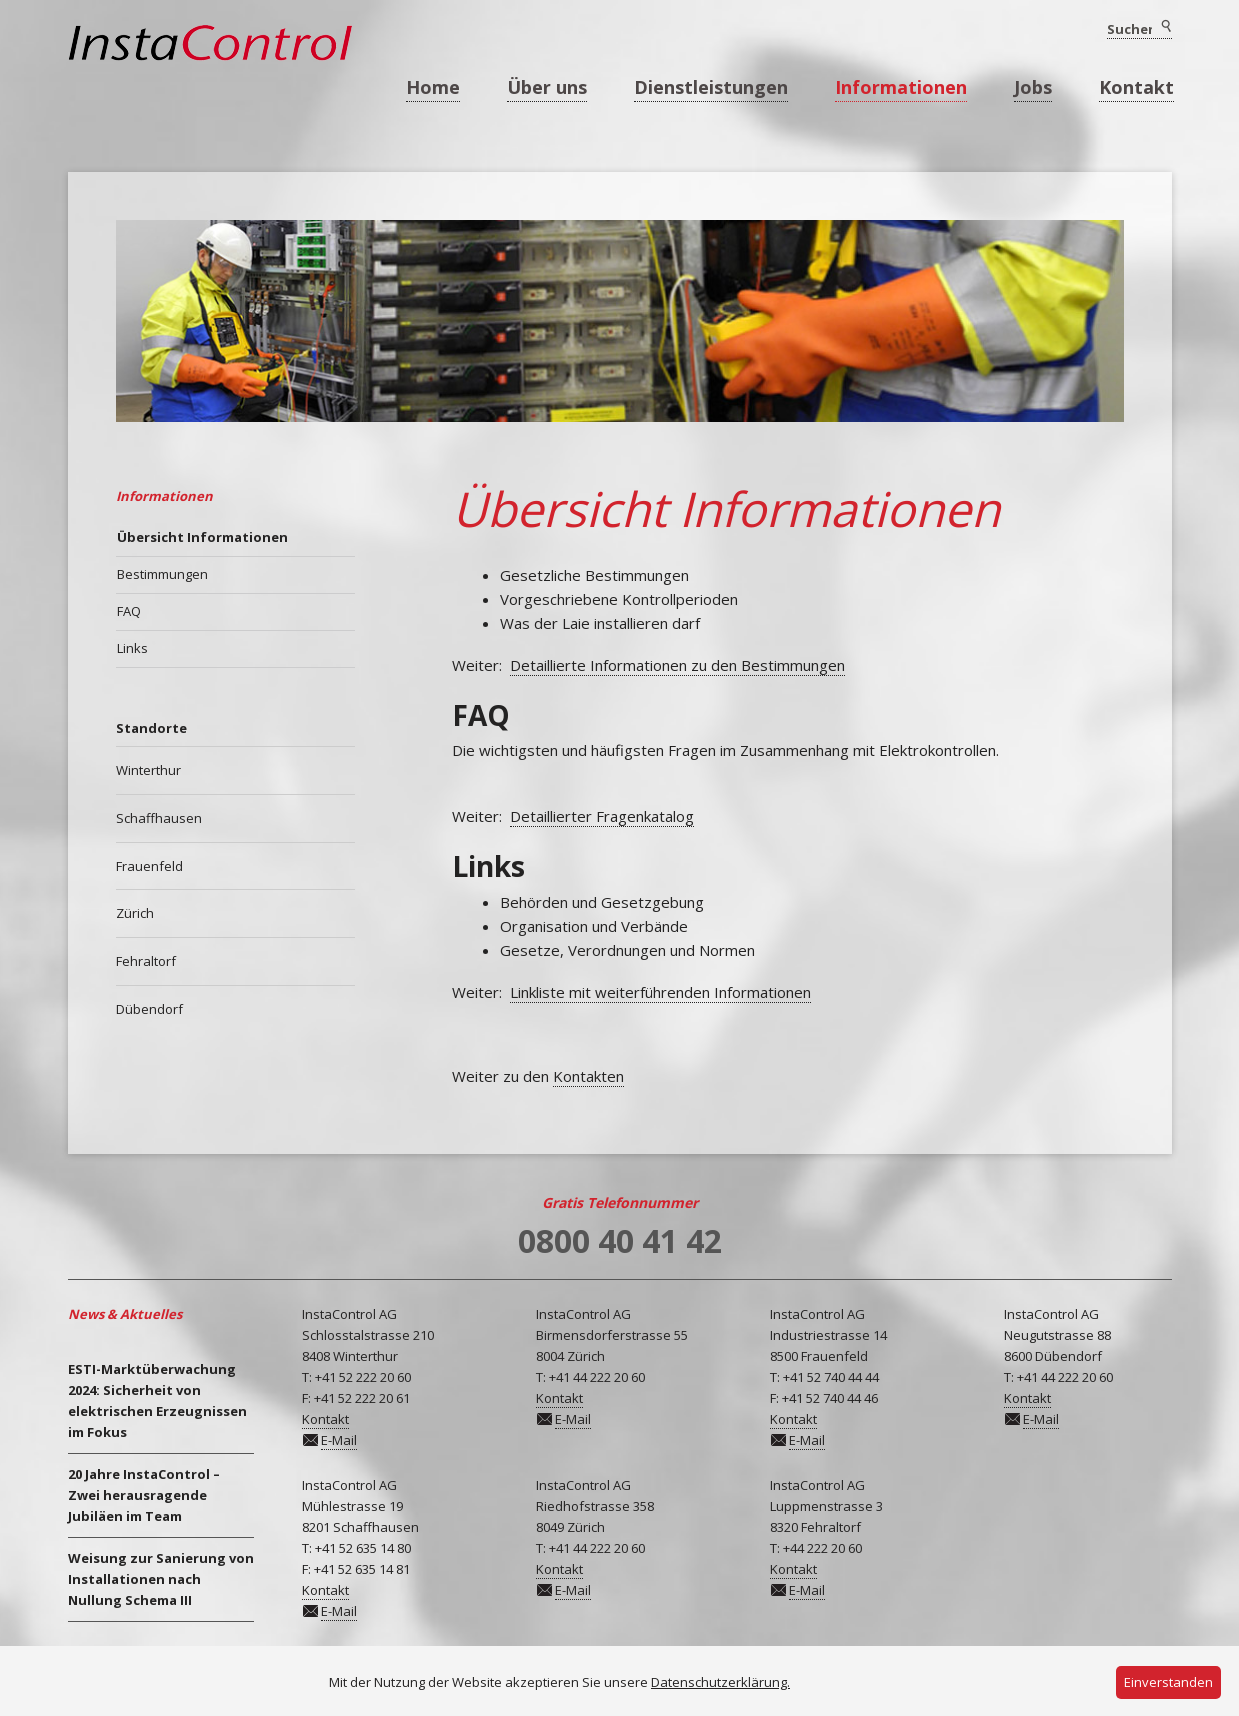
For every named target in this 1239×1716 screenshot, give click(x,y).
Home (433, 87)
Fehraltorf (146, 961)
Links (132, 648)
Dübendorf (149, 1009)
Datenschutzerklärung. (720, 1682)
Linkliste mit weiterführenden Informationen (660, 992)
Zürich (135, 913)
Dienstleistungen (711, 87)
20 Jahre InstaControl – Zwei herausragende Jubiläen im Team (144, 1495)
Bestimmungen (162, 574)
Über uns (547, 87)
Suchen (1165, 27)
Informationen (901, 87)
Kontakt (1136, 87)
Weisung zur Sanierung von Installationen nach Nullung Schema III (161, 1579)
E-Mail (339, 1440)
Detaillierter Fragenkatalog (602, 816)
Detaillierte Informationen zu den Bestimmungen (677, 665)
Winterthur (148, 770)
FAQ (129, 611)
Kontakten (588, 1076)
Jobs (1033, 87)
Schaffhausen (159, 818)
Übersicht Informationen (202, 537)
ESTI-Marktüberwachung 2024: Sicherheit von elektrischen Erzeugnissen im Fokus (157, 1400)
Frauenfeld (149, 866)
